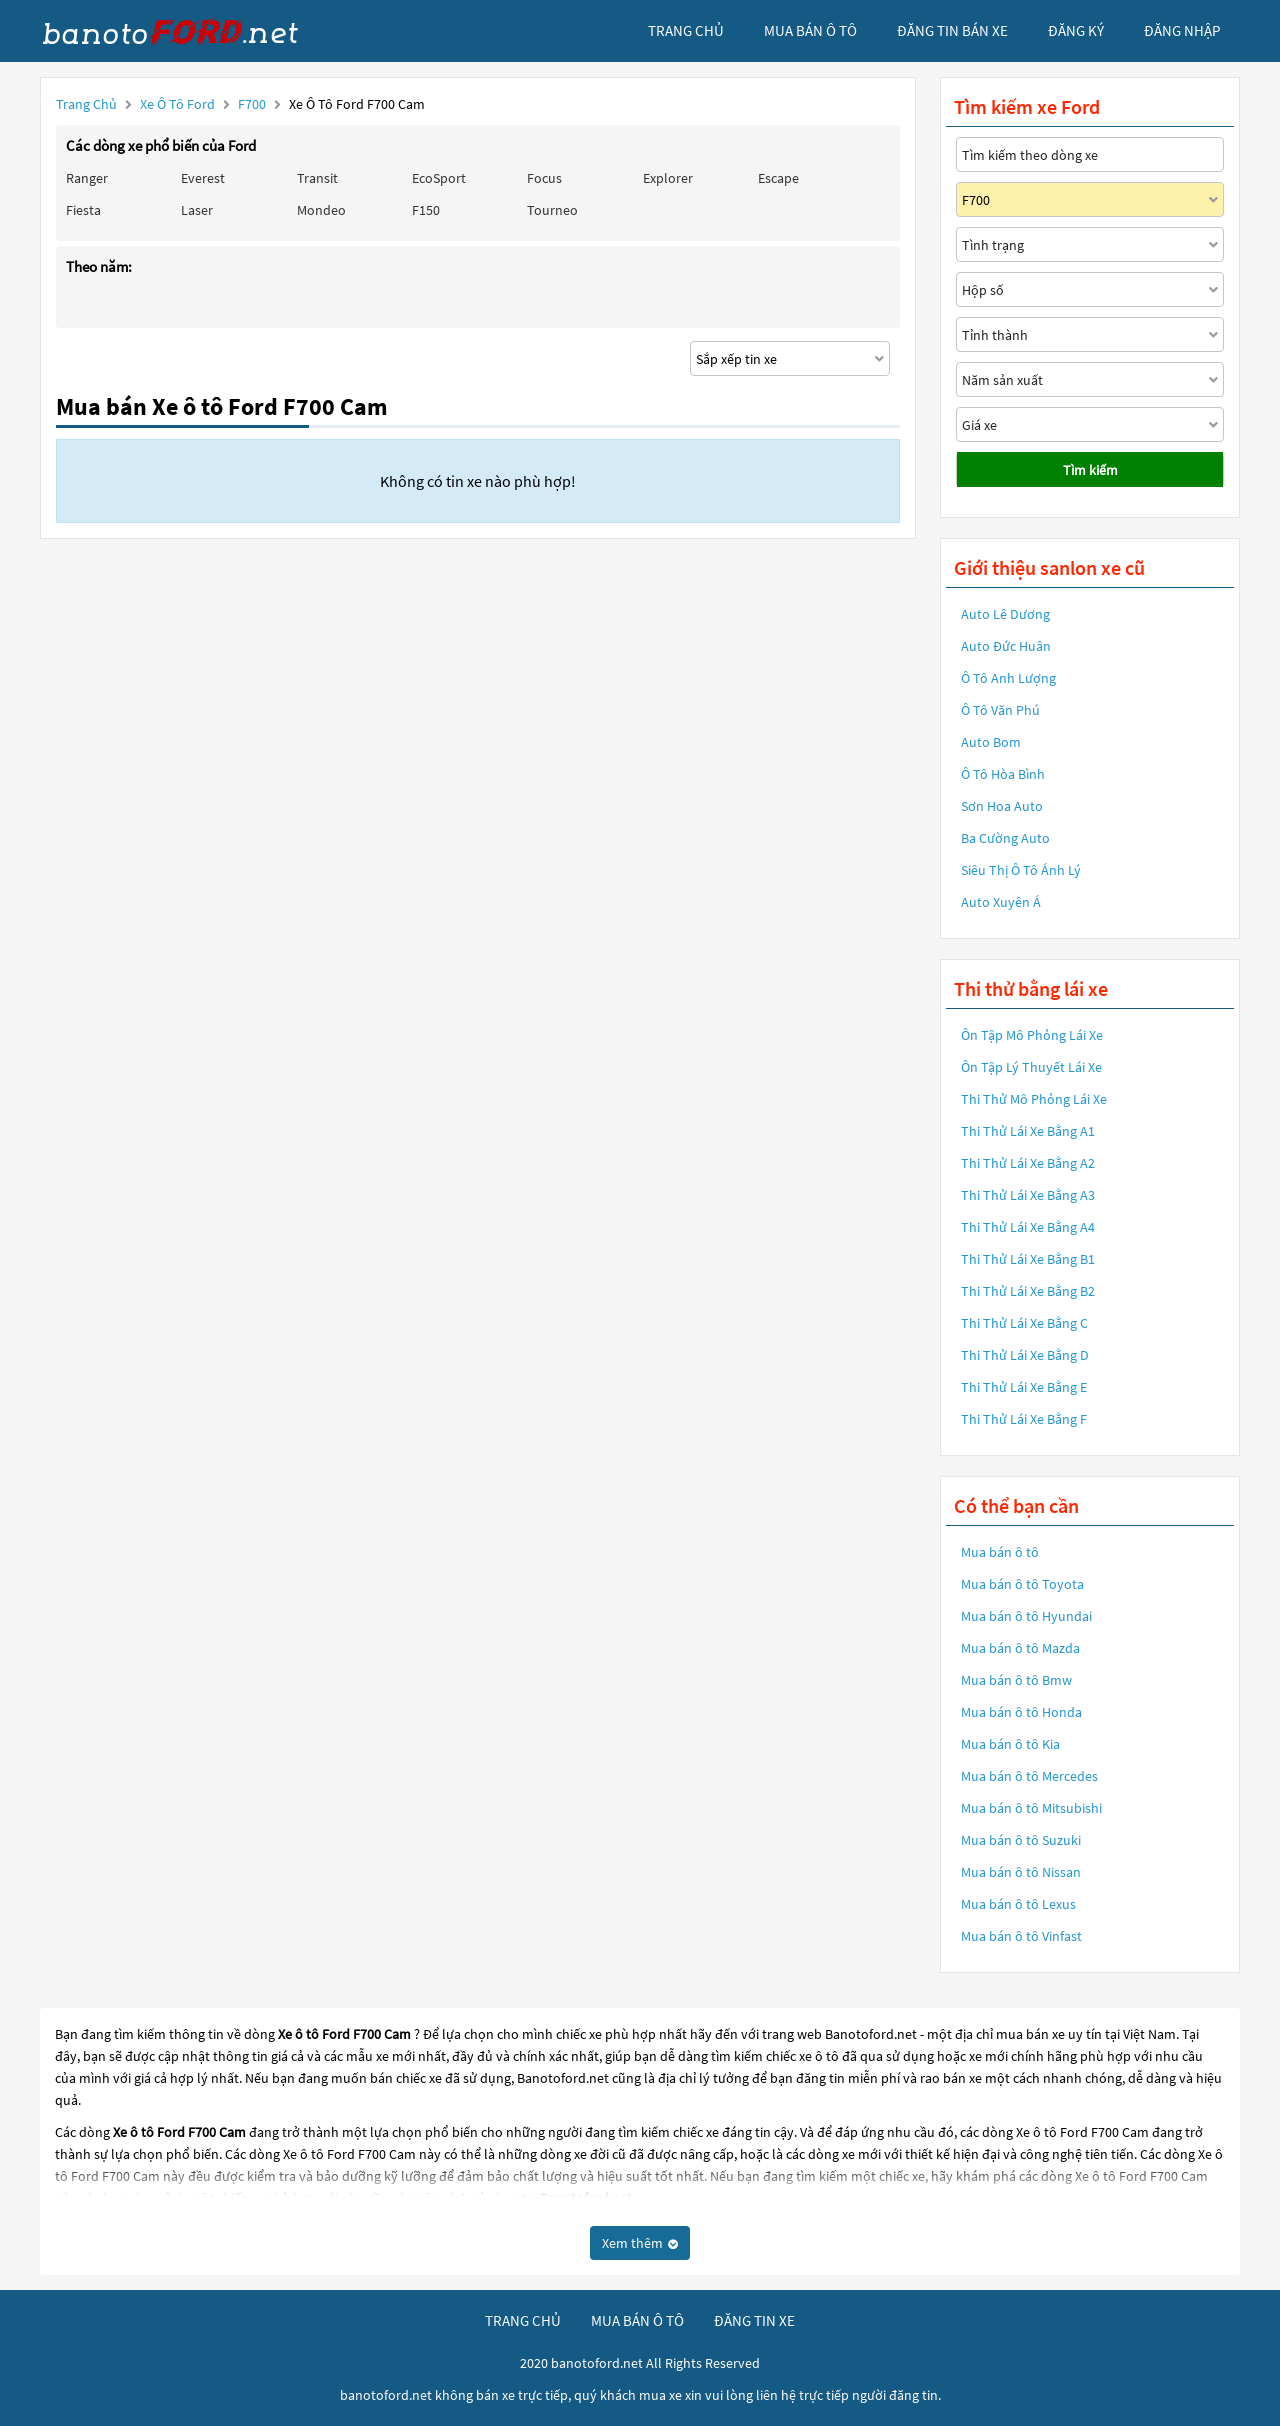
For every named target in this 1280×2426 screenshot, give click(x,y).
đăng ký (1076, 30)
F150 (426, 210)
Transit (317, 178)
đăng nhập (1182, 30)
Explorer (668, 178)
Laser (197, 210)
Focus (544, 178)
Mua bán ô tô (1000, 1552)
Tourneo (552, 210)
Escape (778, 178)
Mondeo (321, 210)
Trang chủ (86, 104)
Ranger (87, 178)
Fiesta (83, 210)
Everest (203, 178)
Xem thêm (640, 2243)
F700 (253, 104)
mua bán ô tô (810, 30)
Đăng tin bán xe (952, 30)
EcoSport (439, 178)
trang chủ (686, 30)
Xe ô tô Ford (177, 104)
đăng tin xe (754, 2320)
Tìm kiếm (1090, 470)
